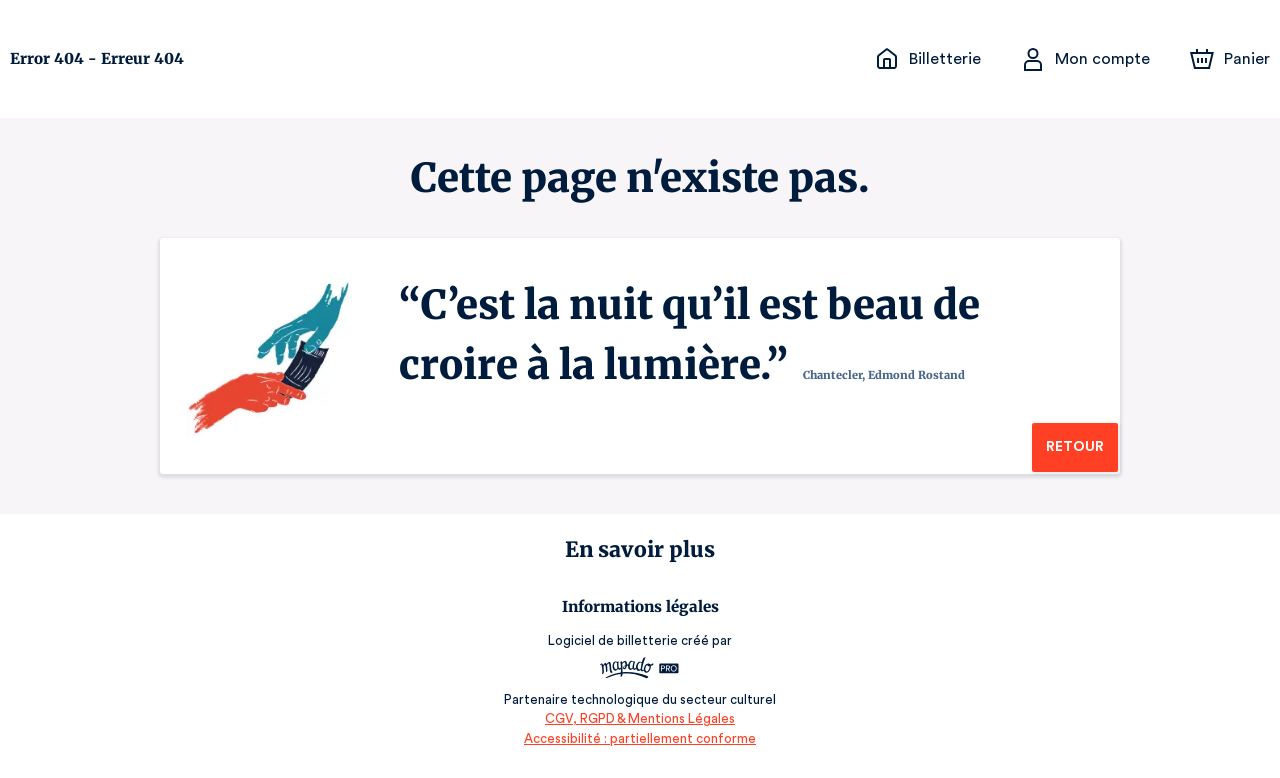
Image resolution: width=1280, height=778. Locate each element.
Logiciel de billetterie (614, 640)
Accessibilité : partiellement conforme (640, 738)
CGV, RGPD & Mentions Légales (640, 718)
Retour (1074, 447)
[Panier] (1230, 59)
